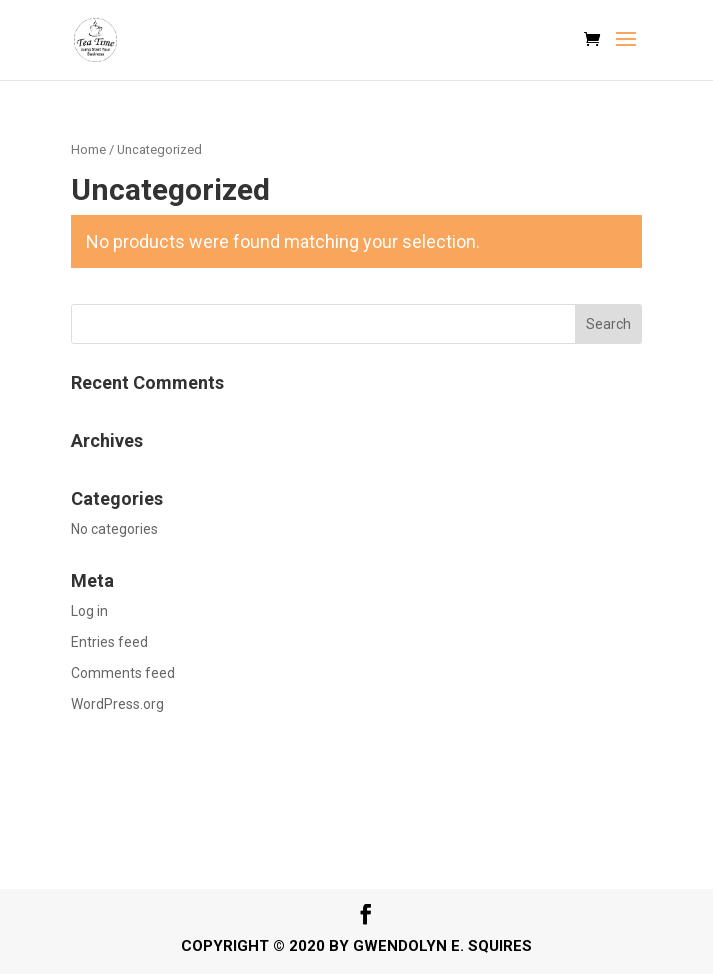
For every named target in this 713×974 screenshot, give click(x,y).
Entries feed (109, 642)
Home (88, 149)
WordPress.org (117, 704)
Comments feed (123, 673)
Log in (89, 611)
